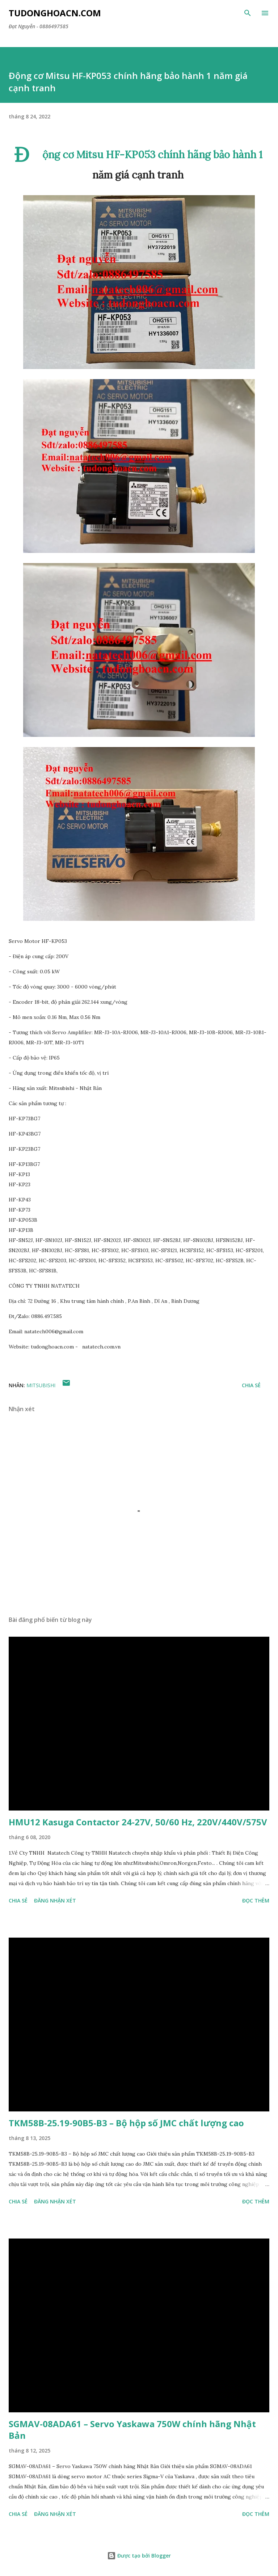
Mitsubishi (40, 1385)
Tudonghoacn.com (55, 13)
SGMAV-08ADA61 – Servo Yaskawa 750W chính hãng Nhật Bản (132, 2429)
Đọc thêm (255, 1900)
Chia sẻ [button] (251, 1385)
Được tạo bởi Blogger (139, 2555)
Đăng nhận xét (55, 1900)
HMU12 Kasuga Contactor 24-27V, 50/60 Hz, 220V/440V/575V (138, 1822)
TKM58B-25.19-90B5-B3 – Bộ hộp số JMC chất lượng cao (126, 2123)
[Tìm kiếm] (247, 13)
